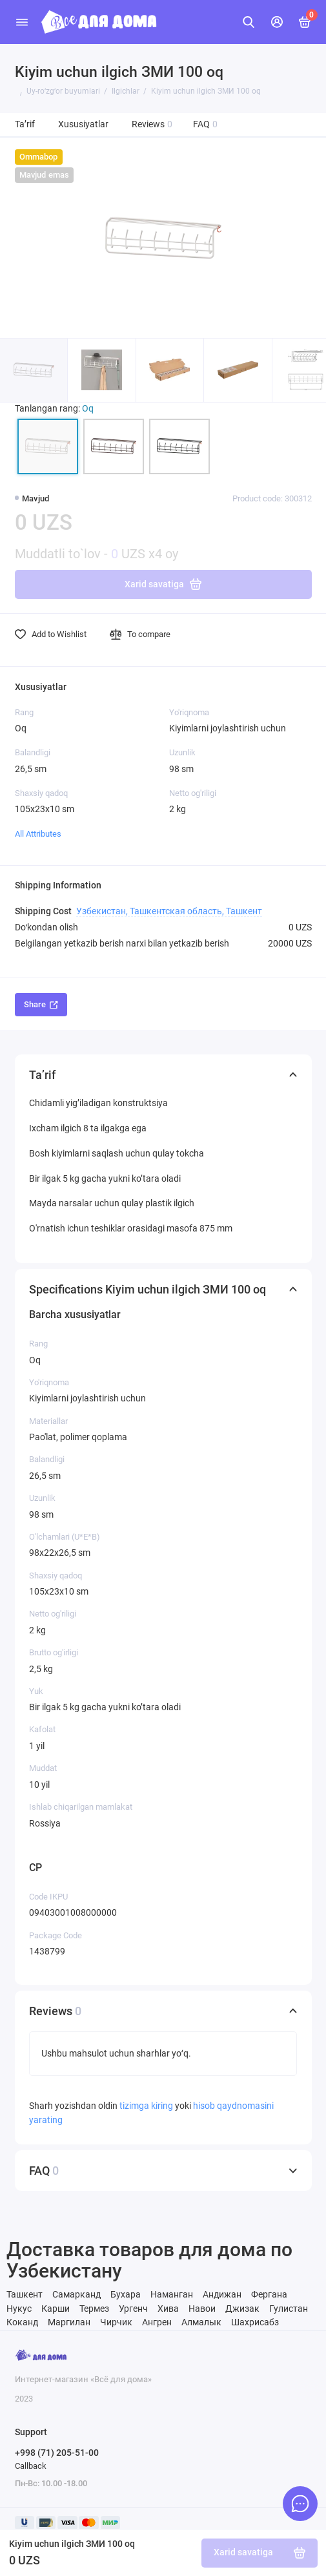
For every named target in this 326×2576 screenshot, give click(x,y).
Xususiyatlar (83, 124)
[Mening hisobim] (277, 22)
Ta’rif (25, 124)
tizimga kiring (147, 2105)
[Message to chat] (300, 2503)
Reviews (152, 124)
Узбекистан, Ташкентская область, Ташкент (169, 911)
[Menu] (22, 22)
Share (41, 1004)
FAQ (205, 124)
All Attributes (38, 834)
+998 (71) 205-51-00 (57, 2452)
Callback (30, 2466)
